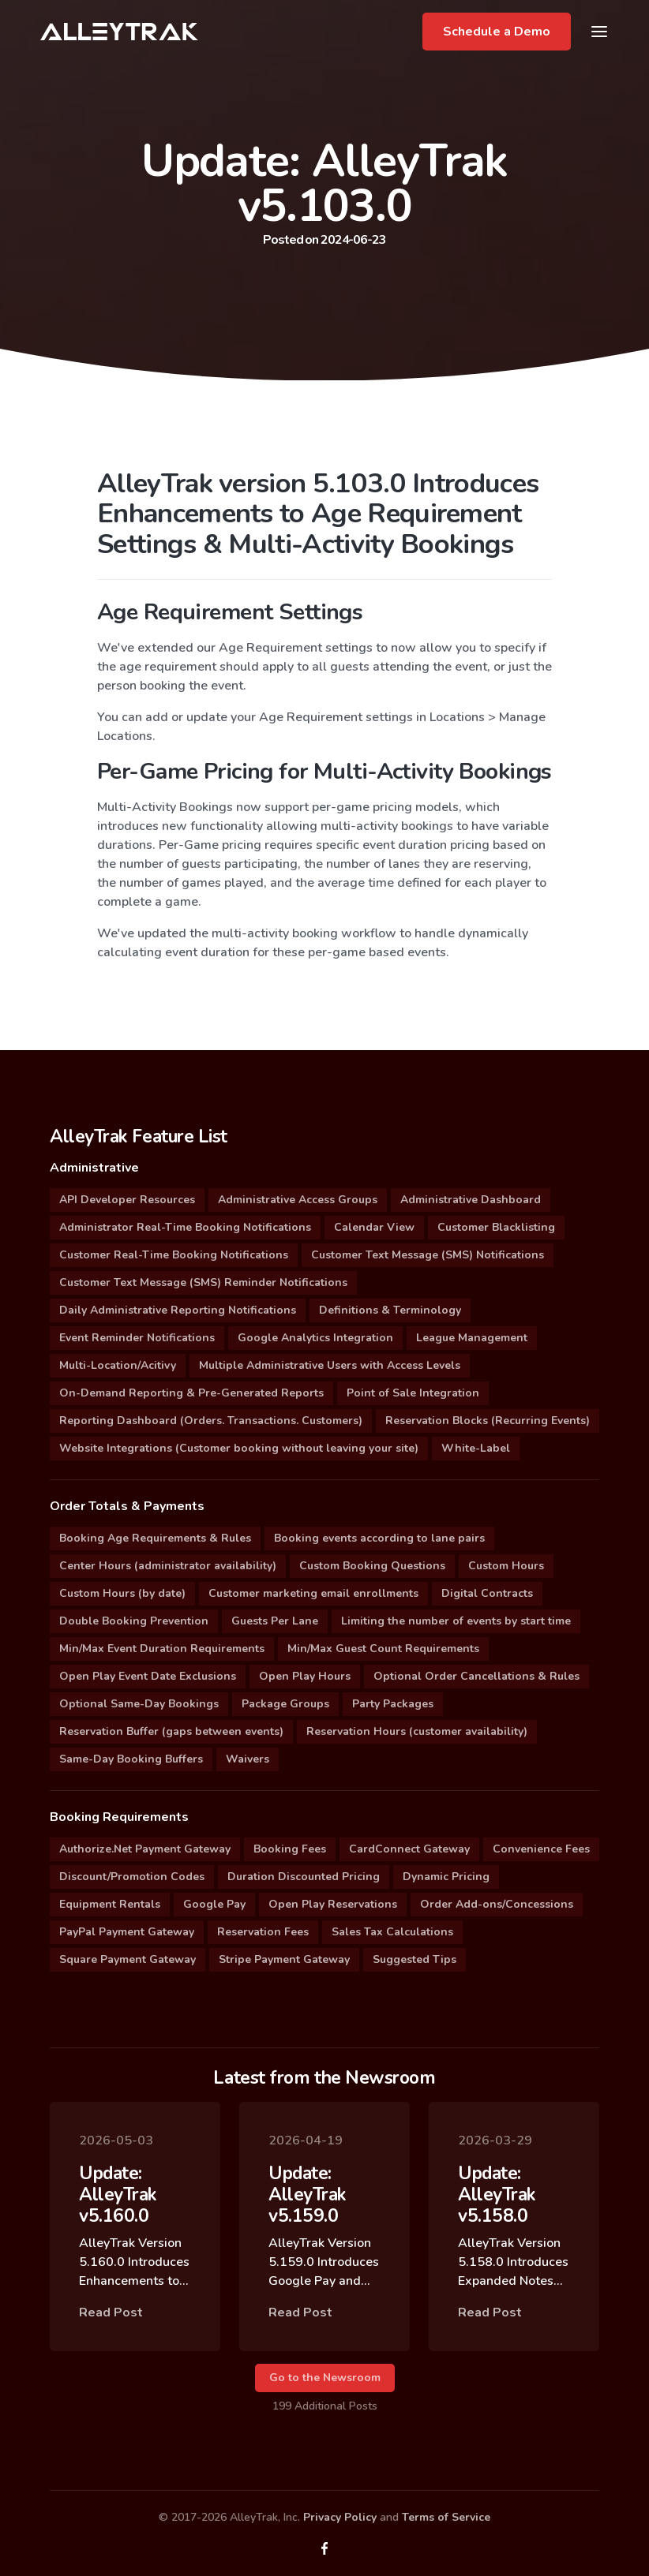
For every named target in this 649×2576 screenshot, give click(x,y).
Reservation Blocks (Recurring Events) (487, 1420)
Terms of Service (446, 2517)
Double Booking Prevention (133, 1620)
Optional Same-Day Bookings (139, 1703)
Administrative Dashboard (470, 1199)
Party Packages (392, 1703)
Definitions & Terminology (390, 1310)
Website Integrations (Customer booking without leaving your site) (238, 1448)
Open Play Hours (305, 1676)
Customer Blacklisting (496, 1227)
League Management (471, 1337)
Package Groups (285, 1703)
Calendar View (374, 1227)
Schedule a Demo (496, 31)
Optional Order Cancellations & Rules (476, 1676)
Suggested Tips (414, 1959)
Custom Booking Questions (372, 1565)
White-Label (475, 1448)
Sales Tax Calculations (392, 1931)
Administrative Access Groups (297, 1199)
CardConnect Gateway (409, 1848)
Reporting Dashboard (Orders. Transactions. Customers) (210, 1420)
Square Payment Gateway (127, 1959)
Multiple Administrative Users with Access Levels (329, 1365)
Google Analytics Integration (315, 1337)
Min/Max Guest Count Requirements (383, 1648)
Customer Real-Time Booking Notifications (173, 1254)
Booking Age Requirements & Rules (155, 1538)
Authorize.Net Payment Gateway (145, 1848)
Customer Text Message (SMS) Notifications (427, 1254)
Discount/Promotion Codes (131, 1876)
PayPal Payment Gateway (126, 1931)
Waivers (247, 1759)
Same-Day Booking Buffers (131, 1759)
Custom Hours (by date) (122, 1593)
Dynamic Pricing (446, 1876)
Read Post (111, 2322)
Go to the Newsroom (325, 2377)
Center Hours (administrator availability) (167, 1565)
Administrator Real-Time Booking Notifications (185, 1227)
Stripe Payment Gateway (284, 1959)
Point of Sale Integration (413, 1392)
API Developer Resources (127, 1199)
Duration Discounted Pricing (303, 1876)
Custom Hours (506, 1565)
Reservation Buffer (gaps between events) (171, 1731)
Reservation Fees (263, 1931)
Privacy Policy (340, 2517)
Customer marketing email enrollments (313, 1593)
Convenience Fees (541, 1848)
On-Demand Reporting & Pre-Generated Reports (191, 1392)
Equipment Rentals (109, 1904)
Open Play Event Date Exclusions (147, 1676)
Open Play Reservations (332, 1904)
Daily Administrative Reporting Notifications (177, 1310)
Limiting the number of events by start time (456, 1620)
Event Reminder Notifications (137, 1337)
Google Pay (214, 1904)
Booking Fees (289, 1848)
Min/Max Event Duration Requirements (161, 1648)
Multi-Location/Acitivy (117, 1365)
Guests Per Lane (274, 1620)
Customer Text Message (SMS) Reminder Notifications (203, 1282)
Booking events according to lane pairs (379, 1538)
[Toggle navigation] (599, 31)
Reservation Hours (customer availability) (416, 1731)
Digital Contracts (487, 1593)
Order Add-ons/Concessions (496, 1904)
